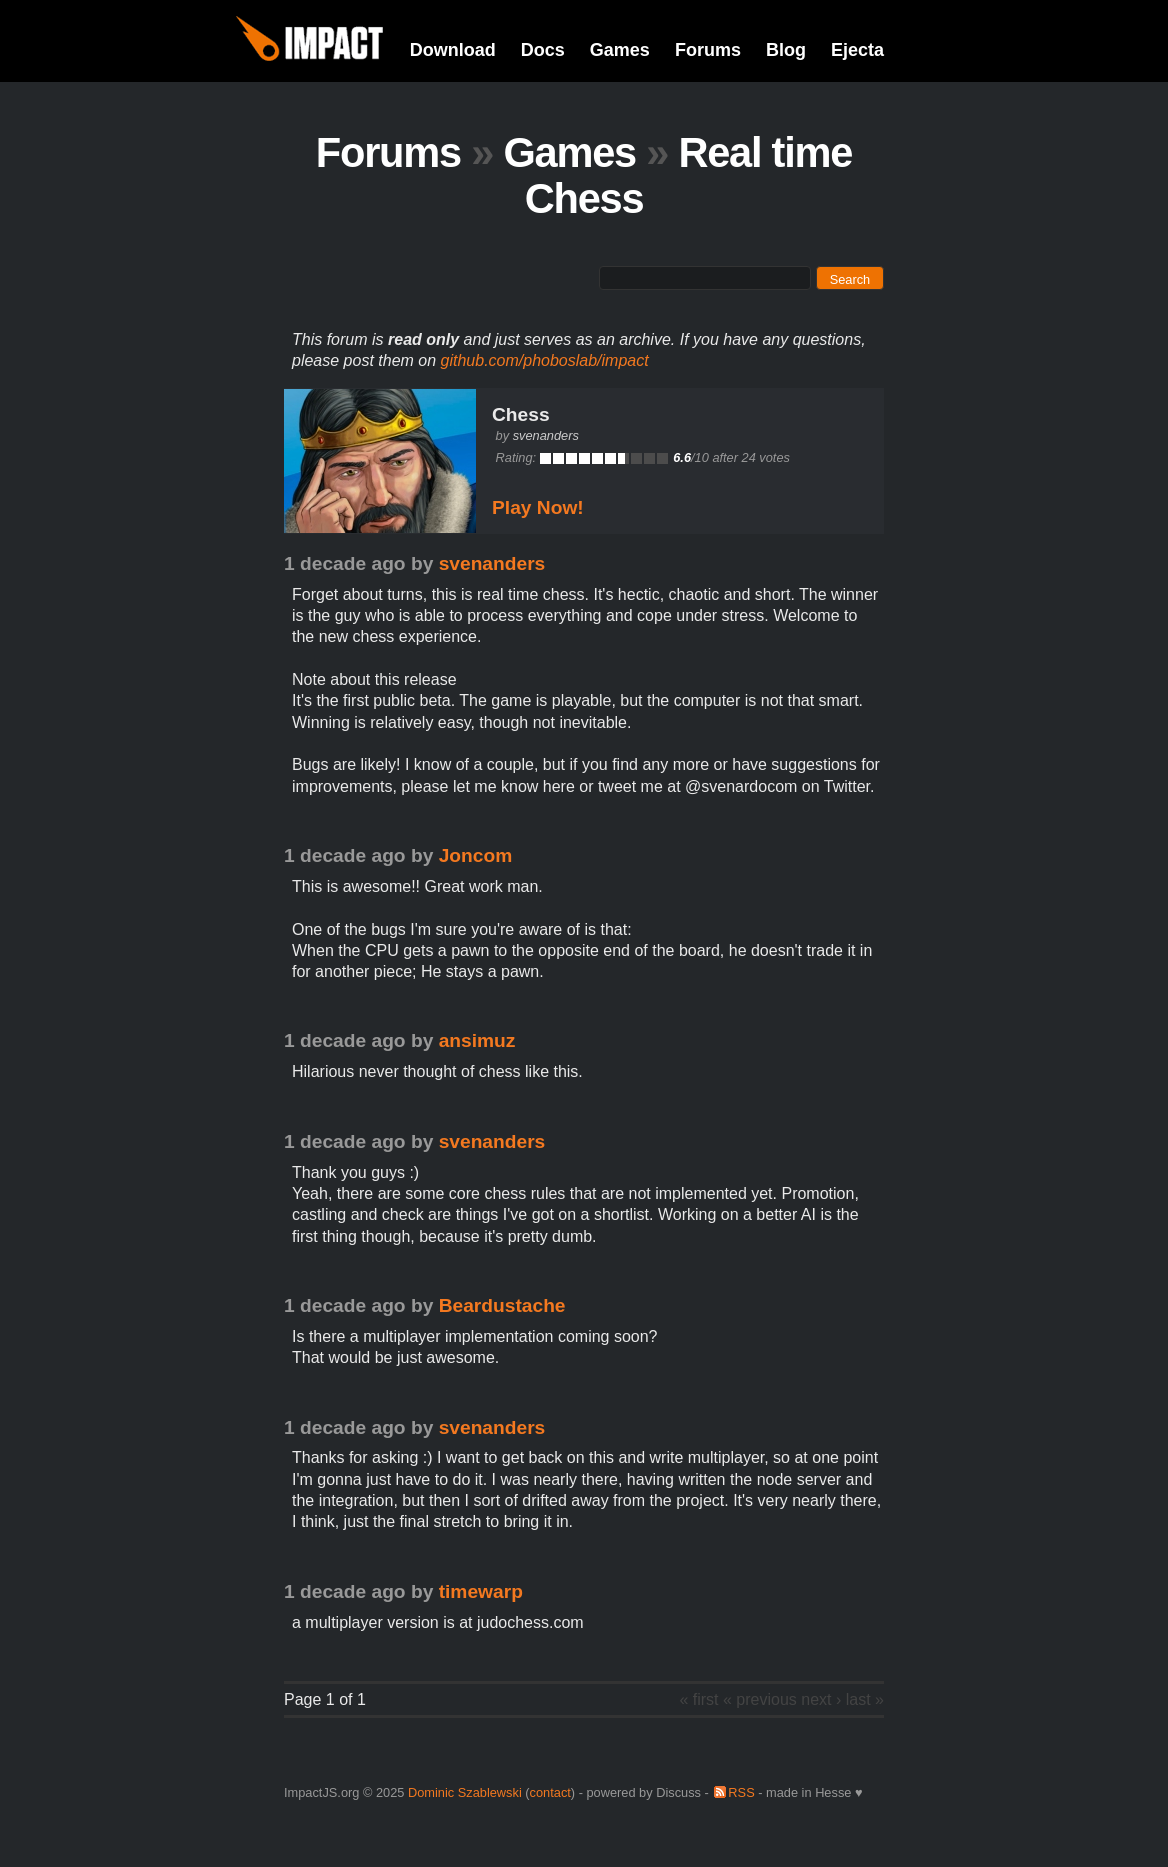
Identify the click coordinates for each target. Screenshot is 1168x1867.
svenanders (546, 435)
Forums (708, 50)
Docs (543, 50)
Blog (786, 50)
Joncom (476, 855)
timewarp (481, 1591)
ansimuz (477, 1040)
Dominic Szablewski (465, 1792)
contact (550, 1792)
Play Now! (538, 507)
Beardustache (502, 1305)
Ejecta (857, 50)
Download (453, 50)
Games (620, 50)
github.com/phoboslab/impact (545, 360)
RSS (741, 1792)
